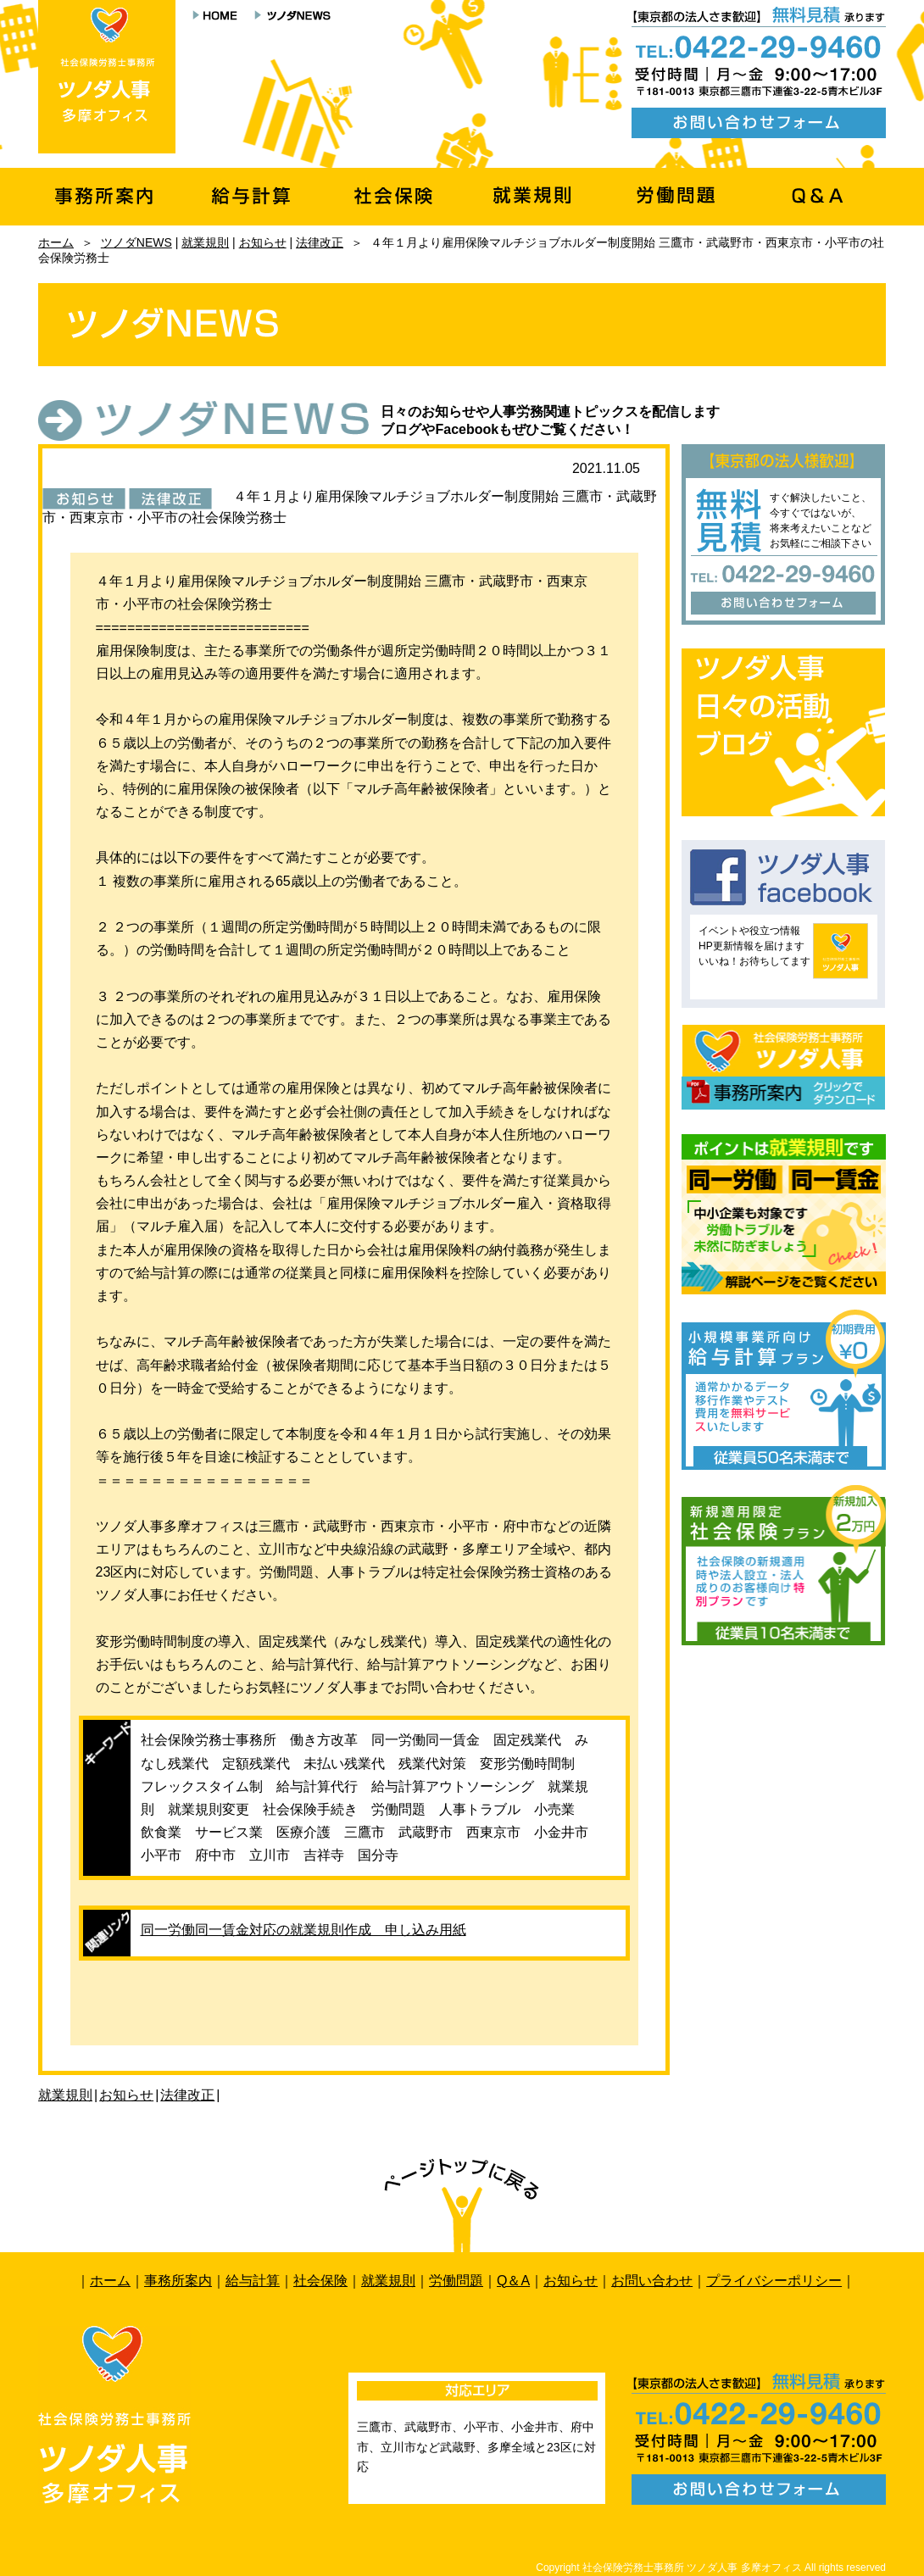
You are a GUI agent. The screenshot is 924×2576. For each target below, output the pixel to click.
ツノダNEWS (136, 242)
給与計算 (252, 2280)
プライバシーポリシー (774, 2280)
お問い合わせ (652, 2280)
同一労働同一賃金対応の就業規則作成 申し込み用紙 (303, 1929)
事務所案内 (178, 2280)
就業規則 (205, 242)
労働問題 (456, 2280)
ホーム (56, 242)
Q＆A (513, 2280)
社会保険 (320, 2280)
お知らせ (263, 242)
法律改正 (319, 242)
